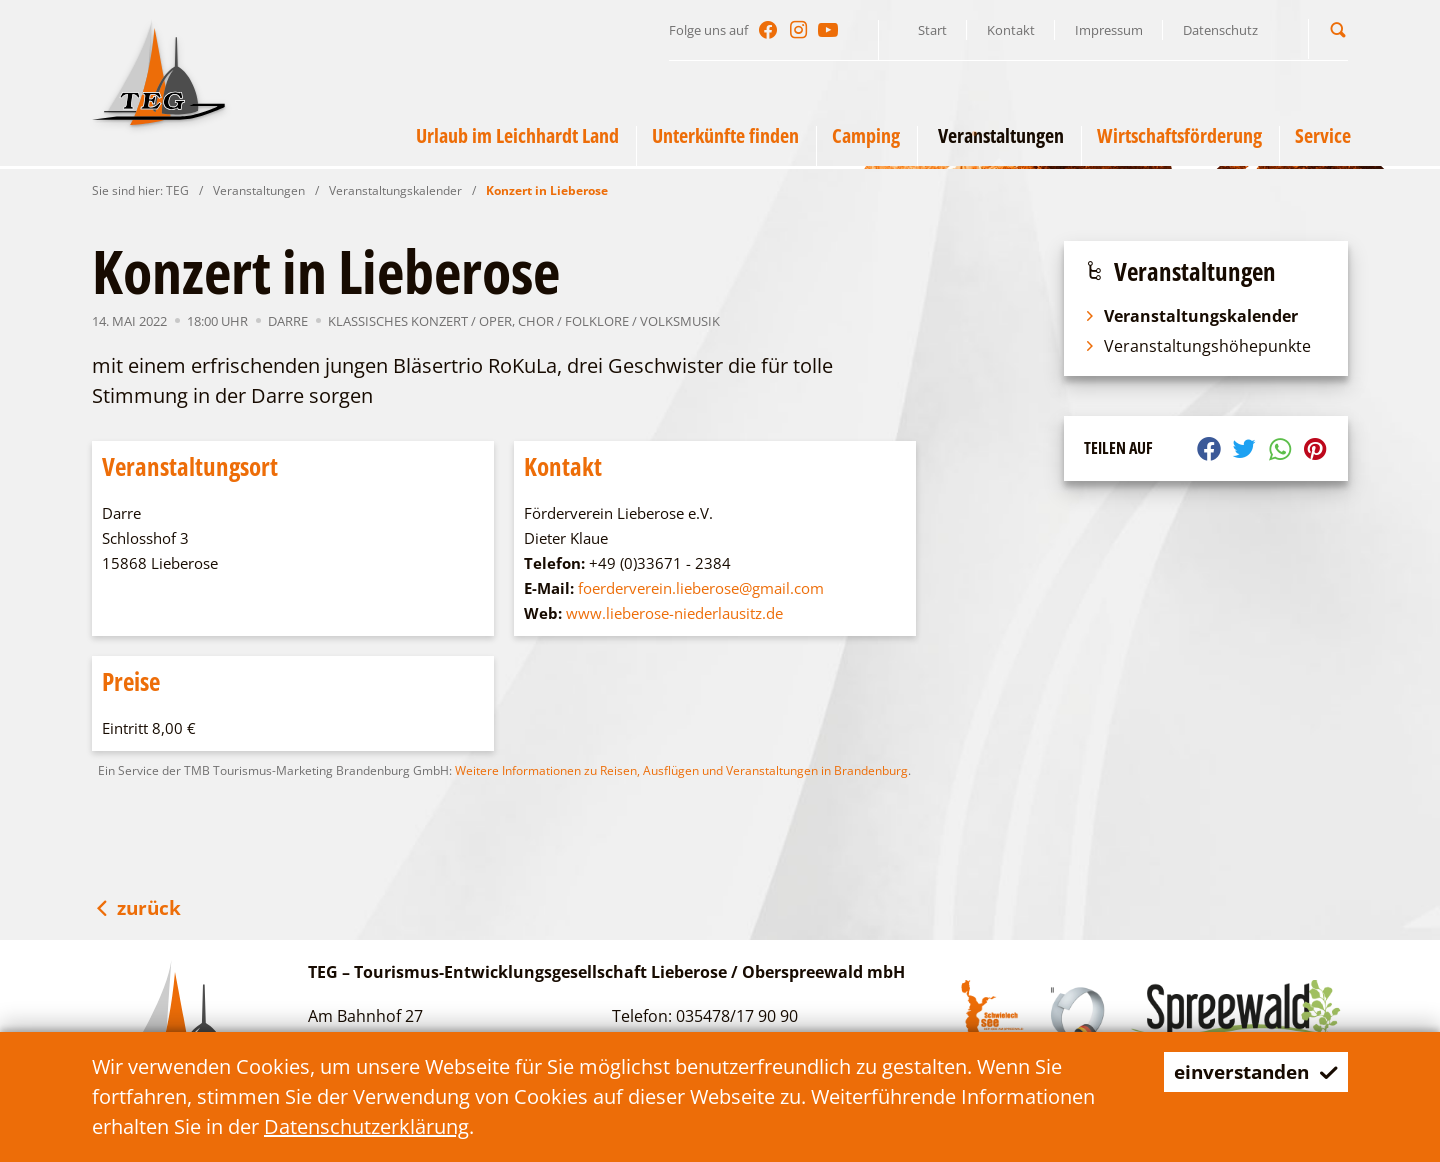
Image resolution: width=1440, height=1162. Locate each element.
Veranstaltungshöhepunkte (1197, 346)
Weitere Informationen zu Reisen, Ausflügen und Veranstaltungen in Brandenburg (681, 770)
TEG (177, 190)
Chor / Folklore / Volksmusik (619, 321)
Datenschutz (1220, 30)
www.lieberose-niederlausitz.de (674, 613)
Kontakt (1011, 30)
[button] (1338, 29)
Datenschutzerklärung (366, 1126)
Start (932, 30)
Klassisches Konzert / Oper (420, 321)
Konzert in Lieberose (547, 190)
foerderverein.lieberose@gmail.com (701, 588)
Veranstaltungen (259, 190)
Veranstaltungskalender (395, 190)
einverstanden (1250, 1071)
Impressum (1109, 30)
